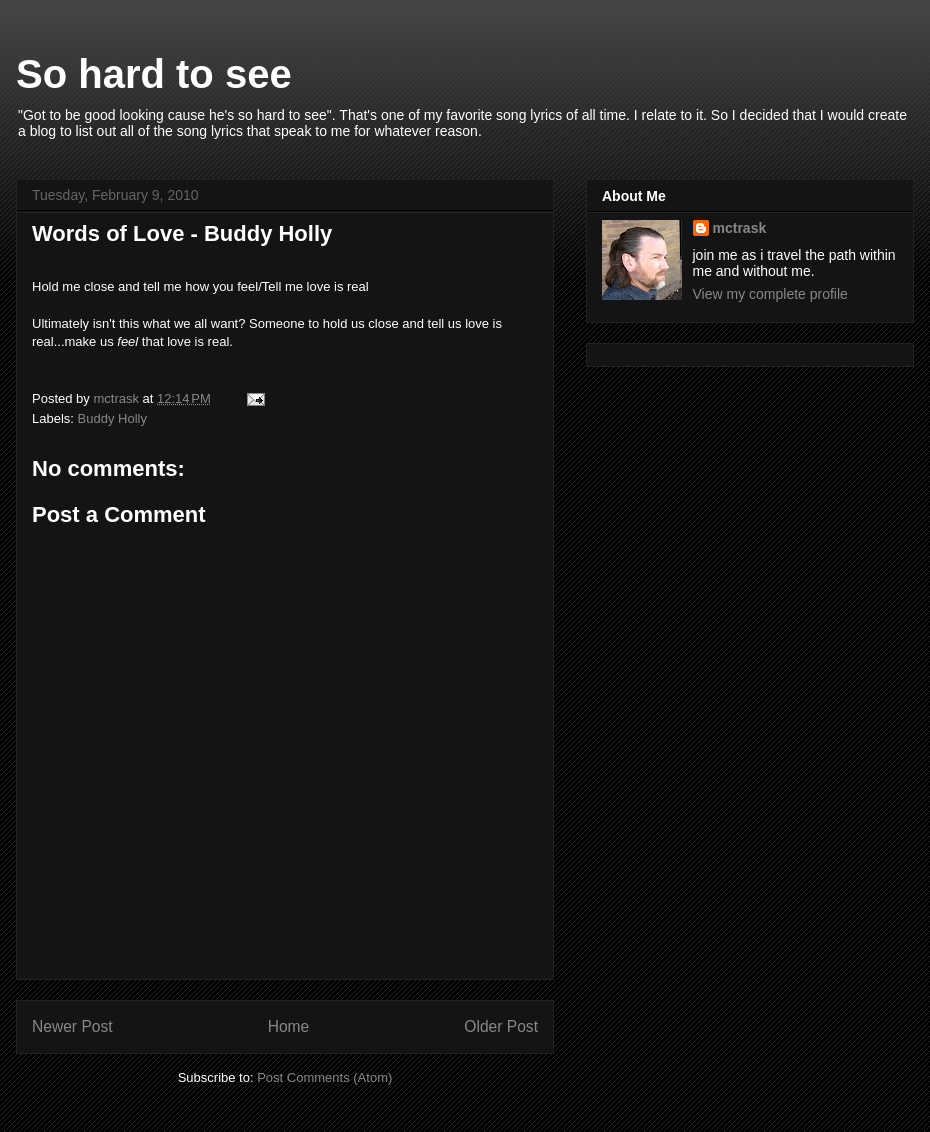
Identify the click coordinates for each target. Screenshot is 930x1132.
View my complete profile (770, 294)
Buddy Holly (112, 418)
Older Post (501, 1026)
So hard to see (154, 74)
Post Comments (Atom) (324, 1077)
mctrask (740, 228)
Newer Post (72, 1026)
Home (289, 1026)
